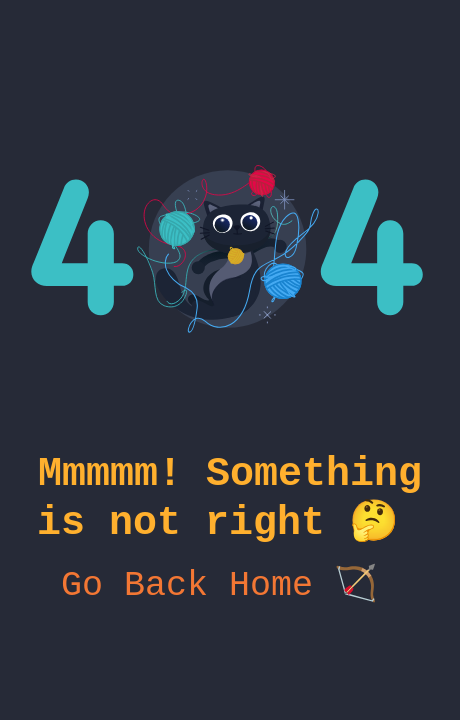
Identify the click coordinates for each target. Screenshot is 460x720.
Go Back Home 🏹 (230, 602)
